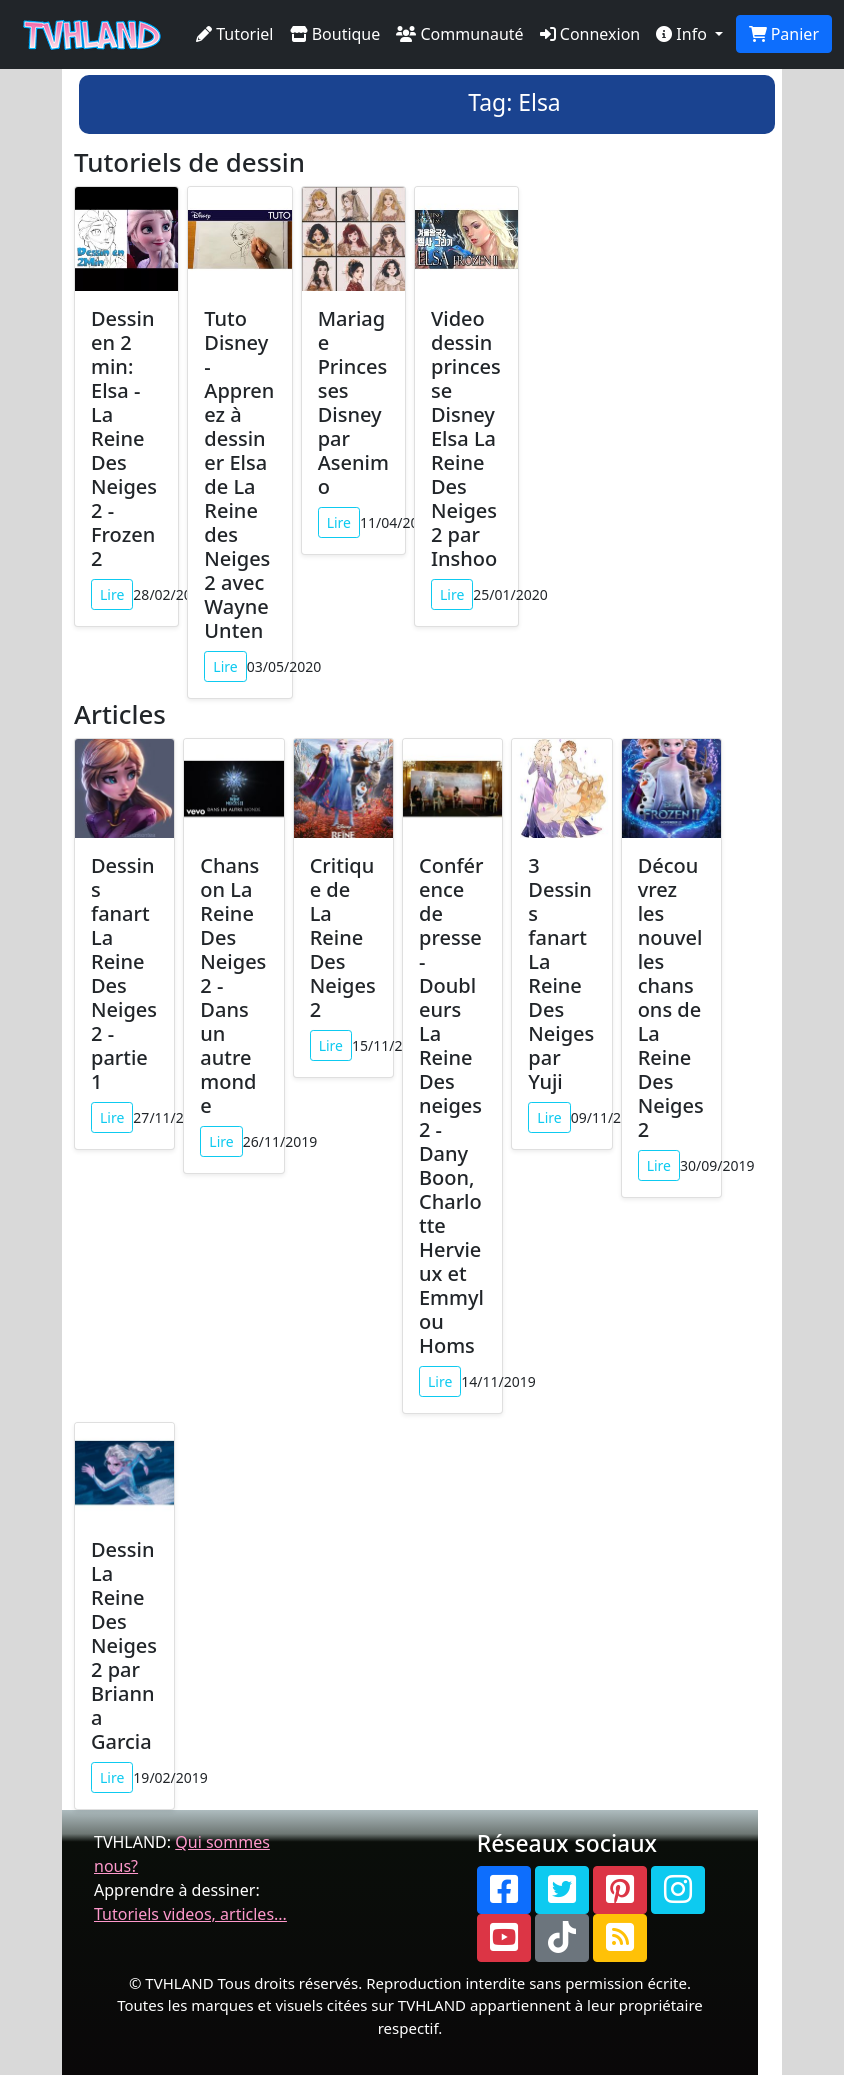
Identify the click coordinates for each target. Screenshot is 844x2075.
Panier (784, 34)
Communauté (459, 34)
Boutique (335, 34)
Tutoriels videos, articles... (190, 1914)
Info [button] (683, 34)
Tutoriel (235, 34)
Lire (112, 594)
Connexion (590, 34)
